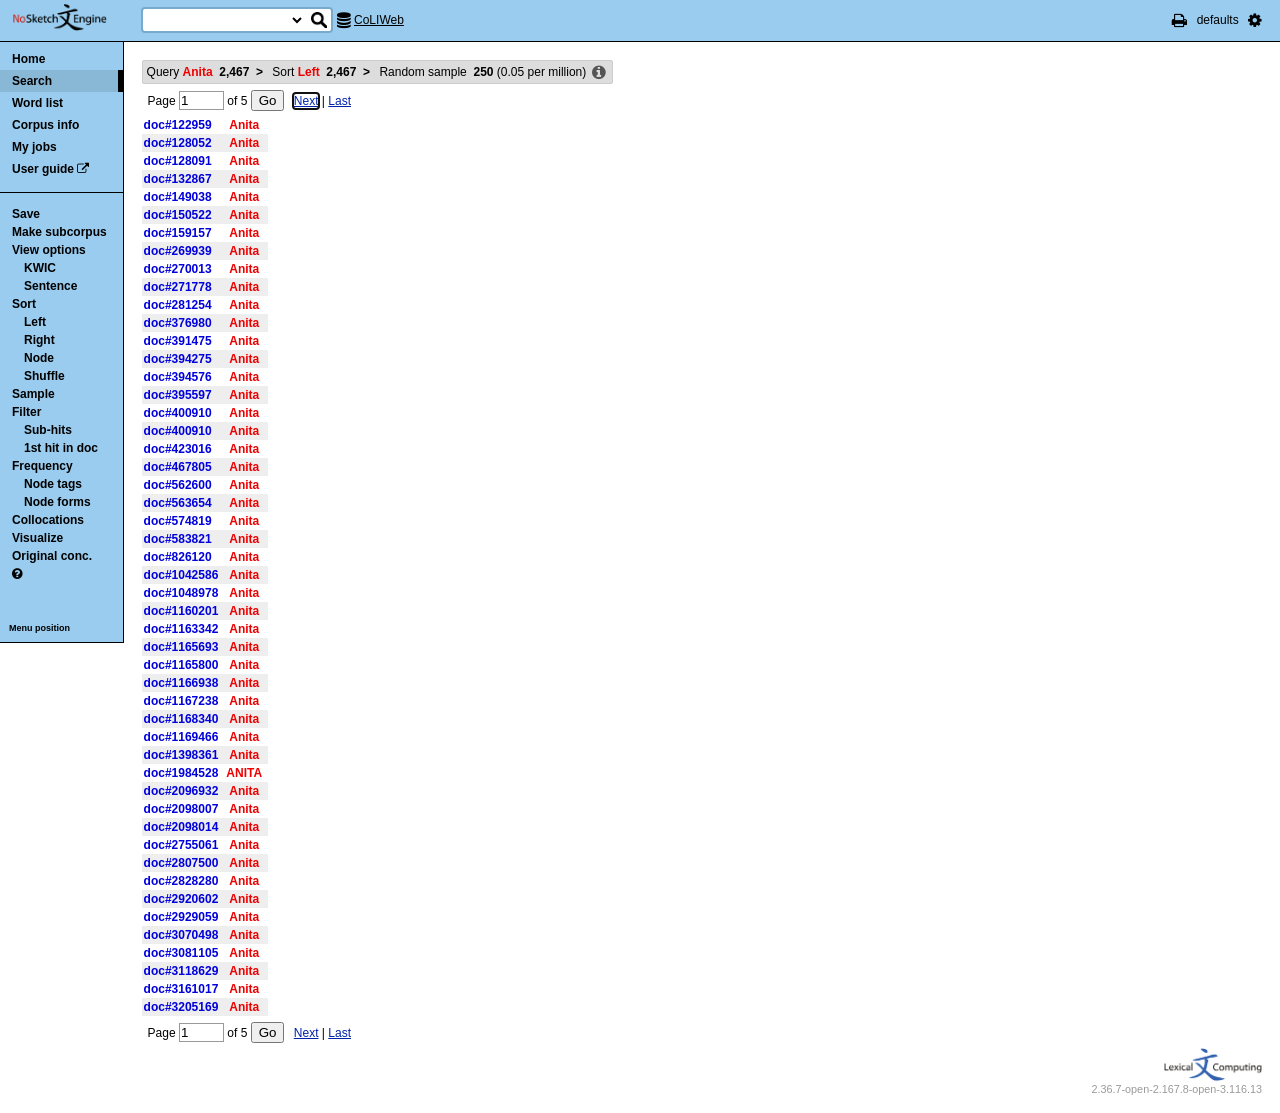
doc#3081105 (181, 953)
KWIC (40, 268)
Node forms (57, 502)
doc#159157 (178, 233)
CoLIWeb (379, 20)
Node (39, 358)
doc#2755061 (181, 845)
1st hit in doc (61, 448)
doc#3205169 (181, 1007)
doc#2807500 (181, 863)
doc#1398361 (181, 755)
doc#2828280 (181, 881)
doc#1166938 (181, 683)
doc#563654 (178, 503)
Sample (33, 394)
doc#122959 (178, 125)
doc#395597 (178, 395)
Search (32, 81)
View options (49, 250)
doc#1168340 (181, 719)
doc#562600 (178, 485)
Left (35, 322)
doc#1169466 (181, 737)
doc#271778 (178, 287)
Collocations (48, 520)
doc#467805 (178, 467)
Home (28, 59)
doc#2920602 (181, 899)
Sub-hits (48, 430)
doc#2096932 (181, 791)
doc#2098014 (181, 827)
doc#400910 (178, 413)
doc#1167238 (181, 701)
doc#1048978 (181, 593)
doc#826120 (178, 557)
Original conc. (52, 556)
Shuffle (44, 376)
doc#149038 (178, 197)
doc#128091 (178, 161)
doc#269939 (178, 251)
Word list (37, 103)
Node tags (53, 484)
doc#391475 (178, 341)
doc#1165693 (181, 647)
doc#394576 (178, 377)
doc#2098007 (181, 809)
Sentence (50, 286)
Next (306, 101)
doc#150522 (178, 215)
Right (39, 340)
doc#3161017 (181, 989)
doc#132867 (178, 179)
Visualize (37, 538)
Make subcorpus (59, 232)
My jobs (34, 147)
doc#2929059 (181, 917)
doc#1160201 (181, 611)
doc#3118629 (181, 971)
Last (339, 101)
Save (26, 214)
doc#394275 (178, 359)
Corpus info (45, 125)
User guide (43, 169)
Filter (26, 412)
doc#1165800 (181, 665)
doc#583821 (178, 539)
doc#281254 (178, 305)
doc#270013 (178, 269)
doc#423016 (178, 449)
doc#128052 (178, 143)
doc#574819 (178, 521)
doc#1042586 (181, 575)
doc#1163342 (181, 629)
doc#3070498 (181, 935)
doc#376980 (178, 323)
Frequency (42, 466)
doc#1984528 (181, 773)
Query (198, 72)
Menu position (39, 628)
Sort (24, 304)
